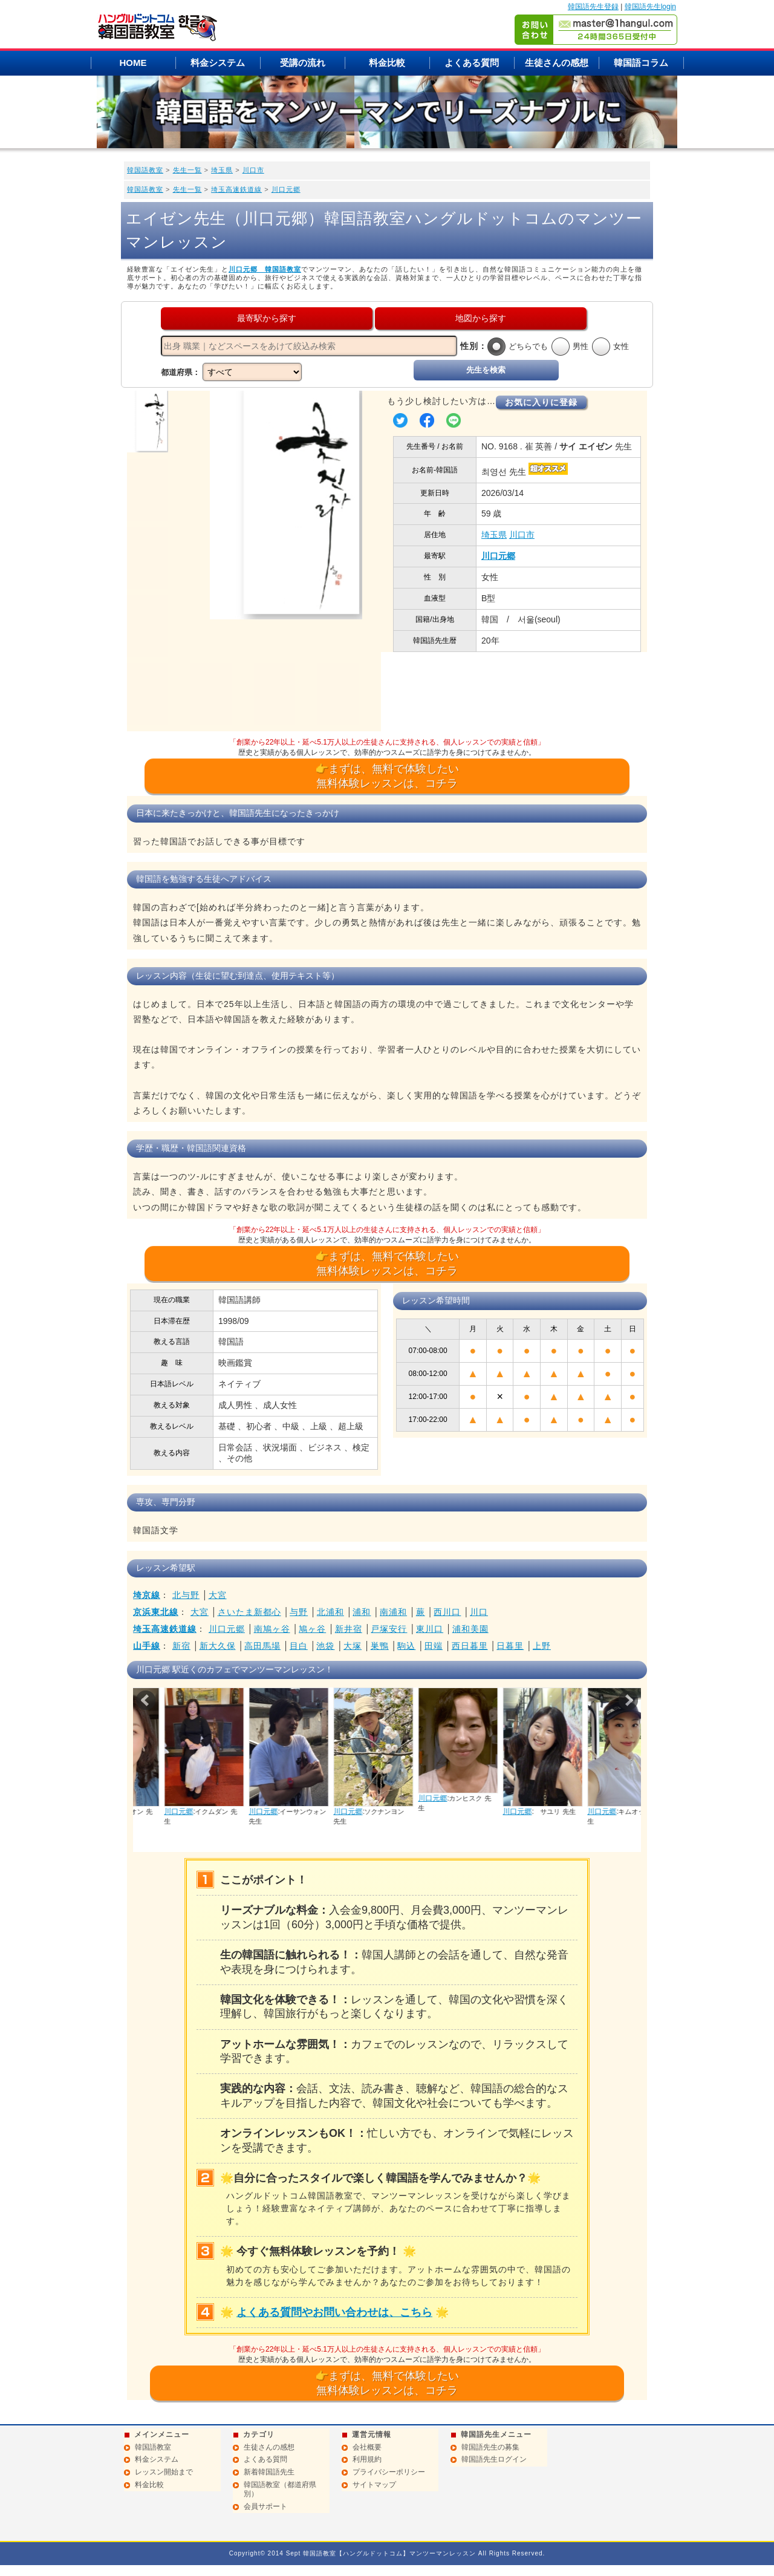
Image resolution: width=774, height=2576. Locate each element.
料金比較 (387, 62)
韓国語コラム (641, 62)
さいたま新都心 (249, 1612)
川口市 (253, 170)
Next (628, 1700)
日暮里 (510, 1646)
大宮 (218, 1595)
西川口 (447, 1612)
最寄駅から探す (266, 318)
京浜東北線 (155, 1612)
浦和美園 (470, 1629)
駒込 (406, 1646)
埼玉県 (222, 170)
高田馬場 (262, 1646)
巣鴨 (380, 1646)
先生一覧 (187, 170)
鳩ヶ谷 (312, 1629)
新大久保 (218, 1646)
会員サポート (265, 2506)
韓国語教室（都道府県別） (280, 2489)
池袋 (325, 1646)
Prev (145, 1700)
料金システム (217, 62)
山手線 (146, 1646)
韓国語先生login (650, 6)
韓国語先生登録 (593, 6)
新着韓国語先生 (269, 2472)
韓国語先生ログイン (494, 2459)
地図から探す (480, 318)
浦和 (362, 1612)
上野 (542, 1646)
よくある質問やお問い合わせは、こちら (334, 2312)
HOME (133, 62)
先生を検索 (486, 369)
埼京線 (146, 1595)
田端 (433, 1646)
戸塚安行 (389, 1629)
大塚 (352, 1646)
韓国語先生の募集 (490, 2447)
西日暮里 (470, 1646)
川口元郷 (286, 189)
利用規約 (367, 2459)
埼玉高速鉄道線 (236, 189)
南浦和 (393, 1612)
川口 (479, 1612)
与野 (299, 1612)
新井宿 (348, 1629)
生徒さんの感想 (556, 62)
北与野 (186, 1595)
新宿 (181, 1646)
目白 (299, 1646)
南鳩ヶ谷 (272, 1629)
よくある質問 (471, 62)
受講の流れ (302, 62)
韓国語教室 (145, 170)
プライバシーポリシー (389, 2472)
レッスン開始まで (164, 2472)
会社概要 (367, 2447)
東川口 (429, 1629)
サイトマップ (374, 2484)
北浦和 (330, 1612)
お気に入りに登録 (541, 402)
